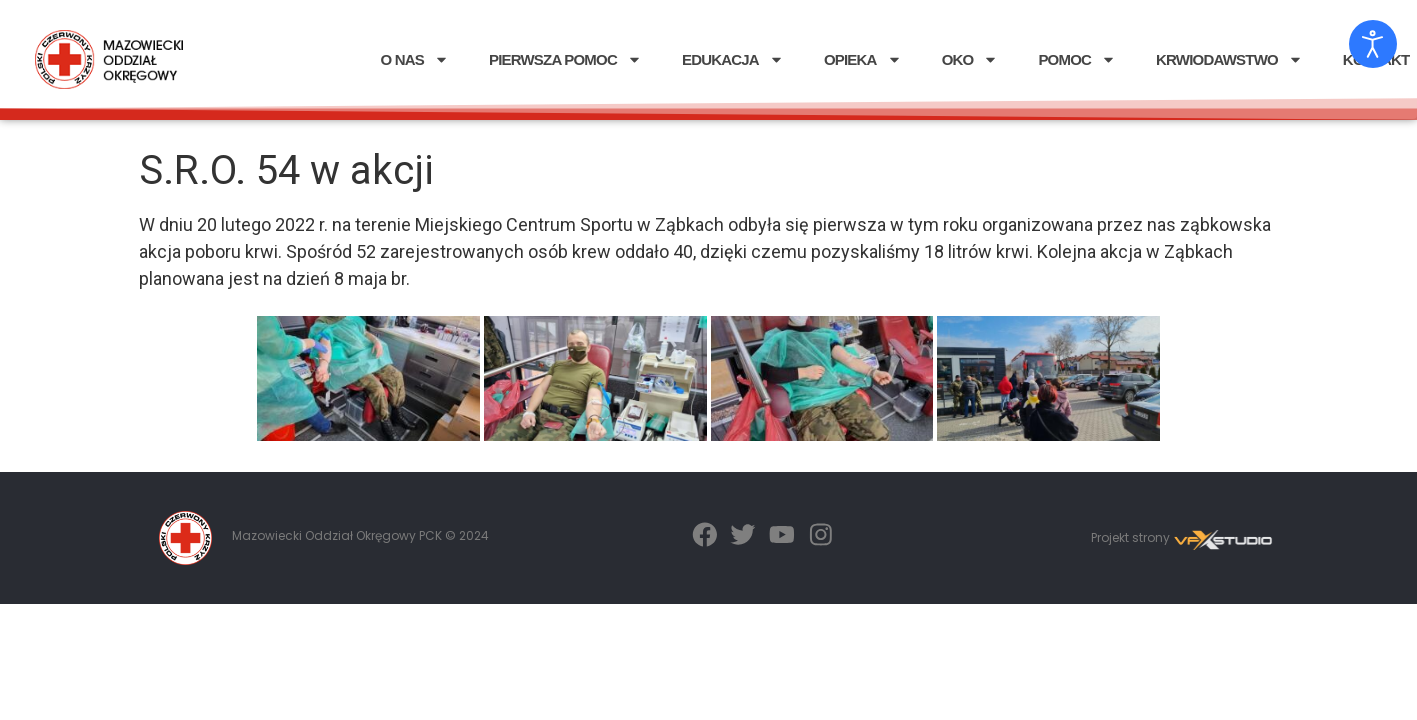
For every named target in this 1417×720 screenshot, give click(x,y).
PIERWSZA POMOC (565, 59)
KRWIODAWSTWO (1229, 59)
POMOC (1077, 59)
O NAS (414, 59)
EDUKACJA (733, 59)
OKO (970, 59)
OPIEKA (863, 59)
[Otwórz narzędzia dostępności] (1373, 44)
